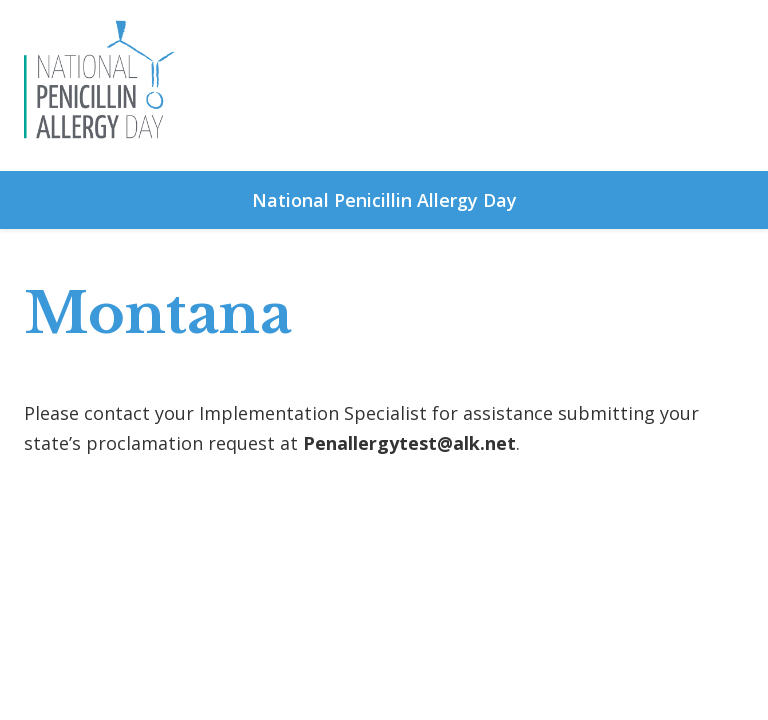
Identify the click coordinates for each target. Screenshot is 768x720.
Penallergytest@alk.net (409, 443)
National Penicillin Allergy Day (384, 200)
